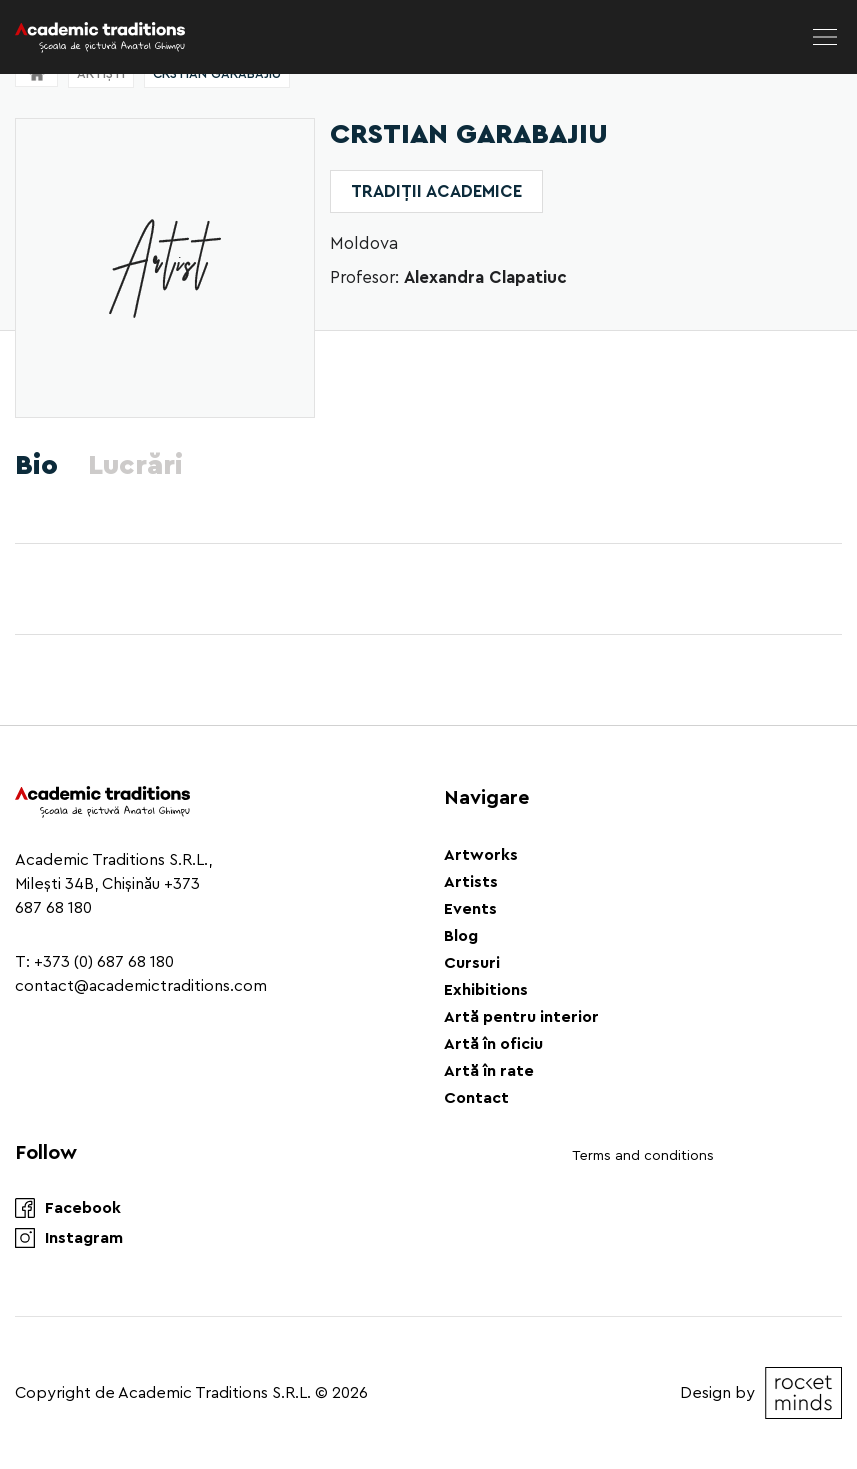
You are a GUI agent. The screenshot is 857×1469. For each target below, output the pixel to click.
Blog (461, 936)
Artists (471, 882)
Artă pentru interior (521, 1017)
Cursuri (472, 963)
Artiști (101, 73)
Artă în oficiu (493, 1044)
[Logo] (100, 37)
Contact (476, 1098)
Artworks (481, 855)
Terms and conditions (643, 1156)
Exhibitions (486, 990)
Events (470, 909)
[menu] (825, 37)
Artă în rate (489, 1071)
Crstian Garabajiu (217, 73)
